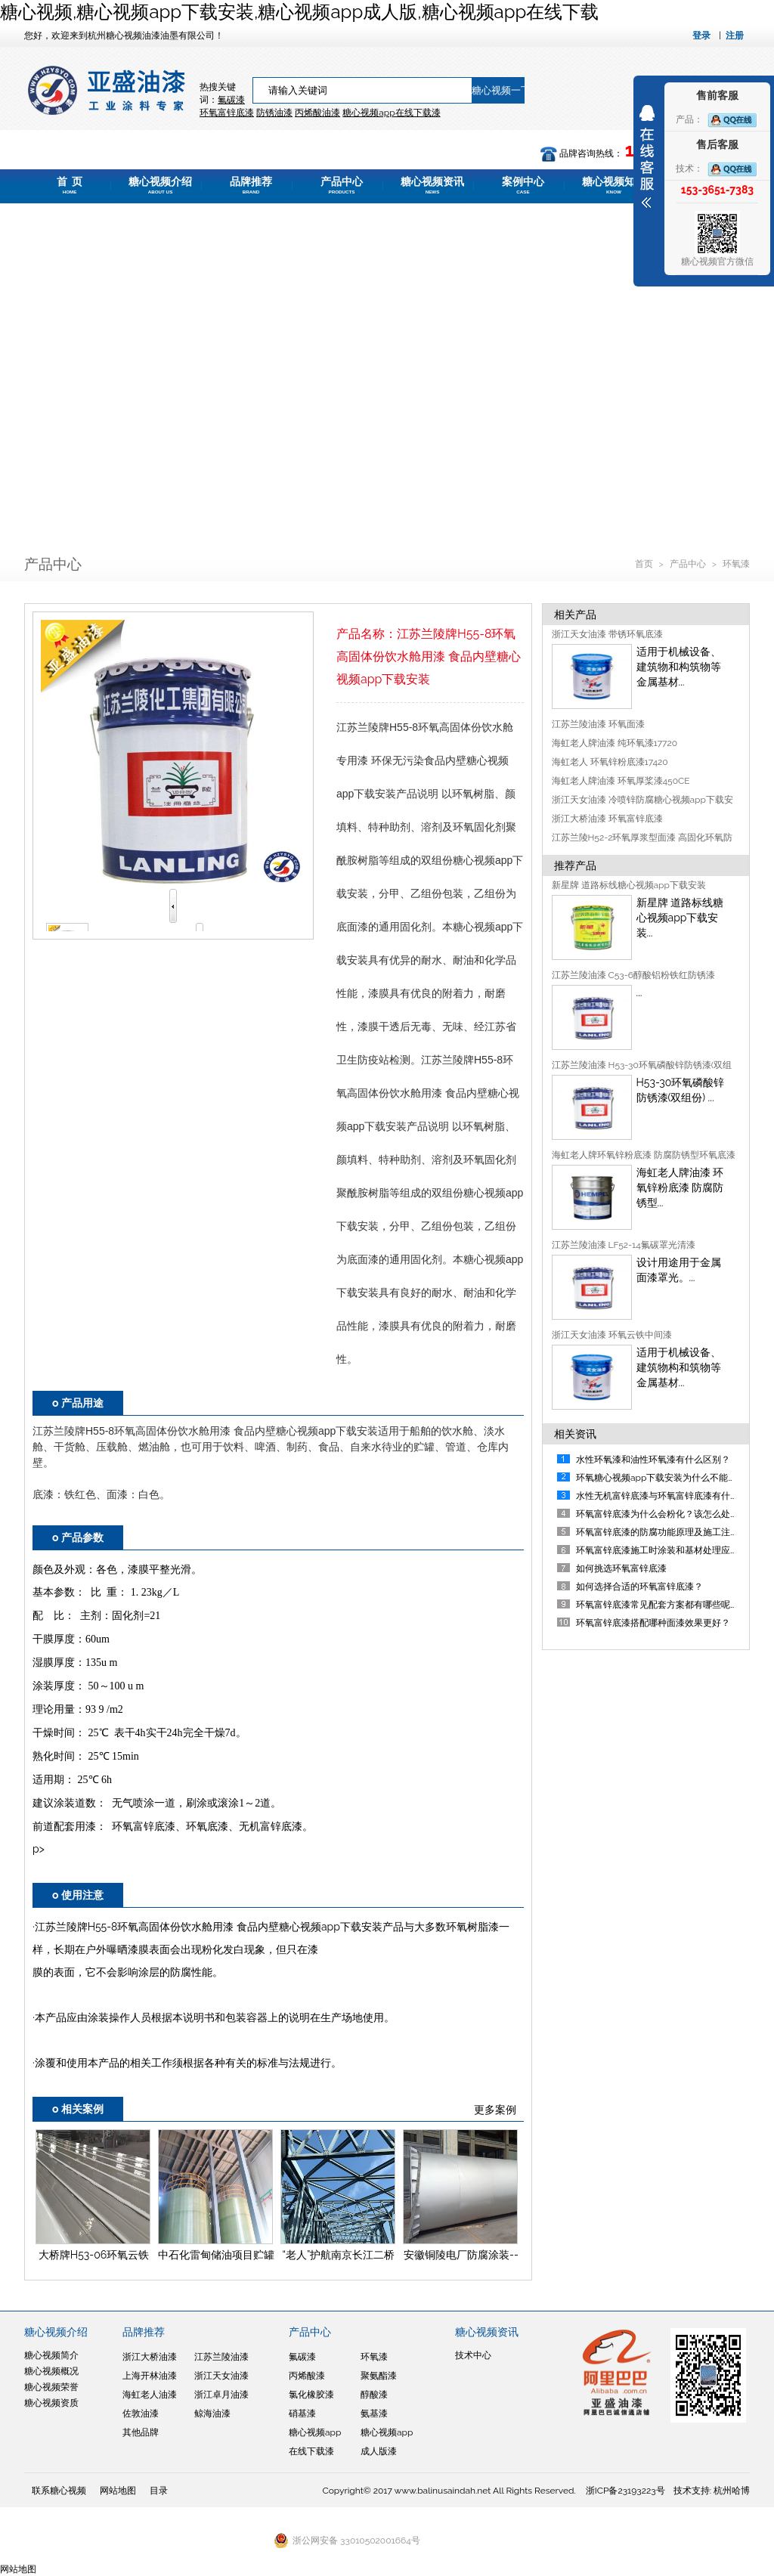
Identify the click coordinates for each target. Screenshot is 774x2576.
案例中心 (523, 185)
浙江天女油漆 (221, 2375)
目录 (159, 2490)
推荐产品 (575, 865)
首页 (645, 564)
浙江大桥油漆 (149, 2357)
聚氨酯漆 (379, 2375)
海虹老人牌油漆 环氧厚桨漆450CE (621, 781)
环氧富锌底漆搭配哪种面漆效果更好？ (653, 1623)
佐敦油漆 (140, 2413)
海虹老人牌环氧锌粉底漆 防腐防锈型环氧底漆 (643, 1155)
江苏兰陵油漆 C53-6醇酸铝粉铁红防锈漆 (634, 975)
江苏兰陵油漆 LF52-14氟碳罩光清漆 (623, 1245)
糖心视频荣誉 (51, 2387)
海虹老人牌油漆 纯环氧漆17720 (615, 743)
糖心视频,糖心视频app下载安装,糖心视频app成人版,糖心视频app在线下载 (299, 12)
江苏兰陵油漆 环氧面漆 (598, 724)
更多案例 (495, 2110)
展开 (647, 156)
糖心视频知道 (613, 185)
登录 (701, 35)
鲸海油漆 (212, 2413)
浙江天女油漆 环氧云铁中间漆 (612, 1335)
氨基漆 (374, 2413)
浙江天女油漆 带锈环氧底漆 (607, 634)
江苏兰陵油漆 (221, 2357)
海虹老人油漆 (149, 2394)
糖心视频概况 (51, 2371)
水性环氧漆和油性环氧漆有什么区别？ (653, 1459)
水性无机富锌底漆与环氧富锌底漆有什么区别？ (671, 1496)
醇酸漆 (374, 2394)
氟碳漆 (231, 99)
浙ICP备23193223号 (625, 2490)
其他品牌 (140, 2432)
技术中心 (473, 2355)
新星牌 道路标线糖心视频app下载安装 (629, 885)
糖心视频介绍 (160, 185)
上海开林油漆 (149, 2375)
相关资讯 (575, 1434)
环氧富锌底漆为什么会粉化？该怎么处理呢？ (666, 1514)
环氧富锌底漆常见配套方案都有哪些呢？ (657, 1604)
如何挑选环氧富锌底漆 (621, 1568)
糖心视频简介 (51, 2355)
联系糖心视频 (59, 2490)
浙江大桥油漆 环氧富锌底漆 (607, 818)
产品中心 (341, 185)
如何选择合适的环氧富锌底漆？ (639, 1586)
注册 (735, 35)
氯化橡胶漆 (311, 2394)
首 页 (69, 185)
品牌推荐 (250, 185)
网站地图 (118, 2490)
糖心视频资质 (51, 2403)
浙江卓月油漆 (221, 2394)
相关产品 (575, 614)
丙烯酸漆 (307, 2375)
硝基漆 (302, 2413)
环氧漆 (736, 564)
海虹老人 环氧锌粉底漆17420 (610, 762)
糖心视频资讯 (432, 185)
